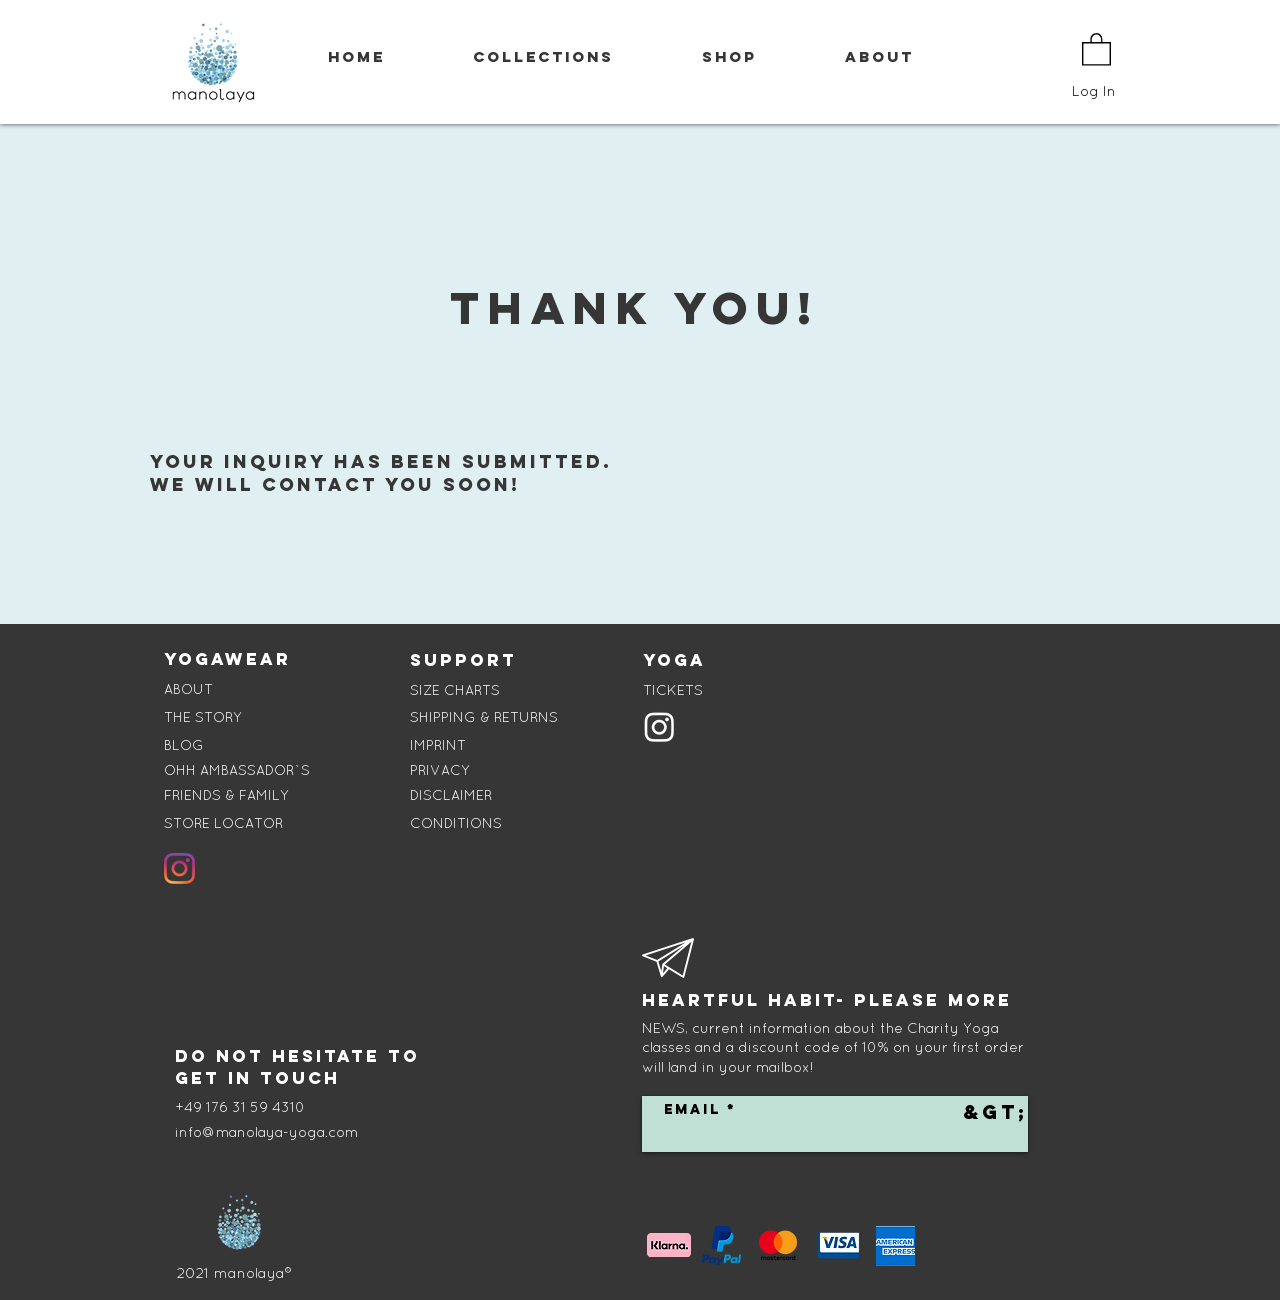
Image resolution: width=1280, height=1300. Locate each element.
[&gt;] (995, 1112)
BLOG (184, 745)
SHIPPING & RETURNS (484, 717)
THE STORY (203, 717)
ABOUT (188, 689)
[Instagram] (179, 868)
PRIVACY (440, 770)
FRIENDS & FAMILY (226, 795)
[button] (1096, 48)
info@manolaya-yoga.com (266, 1132)
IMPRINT (438, 745)
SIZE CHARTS (455, 690)
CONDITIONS (456, 823)
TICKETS (673, 690)
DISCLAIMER (451, 795)
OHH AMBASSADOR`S (237, 770)
